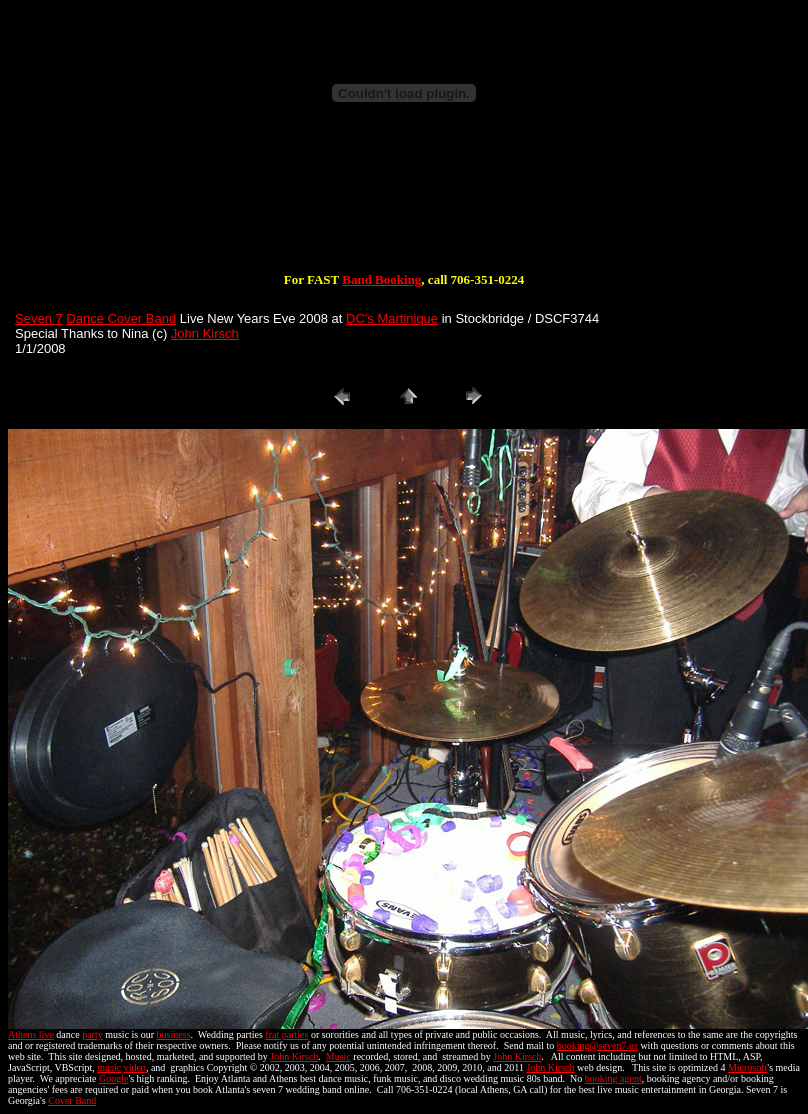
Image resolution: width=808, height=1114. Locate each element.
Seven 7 (39, 318)
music (109, 1067)
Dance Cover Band (121, 318)
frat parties (286, 1034)
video (135, 1067)
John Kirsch (205, 333)
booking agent (613, 1078)
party (92, 1034)
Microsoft (747, 1067)
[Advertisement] (404, 208)
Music (338, 1056)
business (174, 1034)
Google (113, 1078)
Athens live (31, 1034)
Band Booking (381, 279)
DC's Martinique (392, 318)
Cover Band (72, 1100)
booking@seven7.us (597, 1045)
